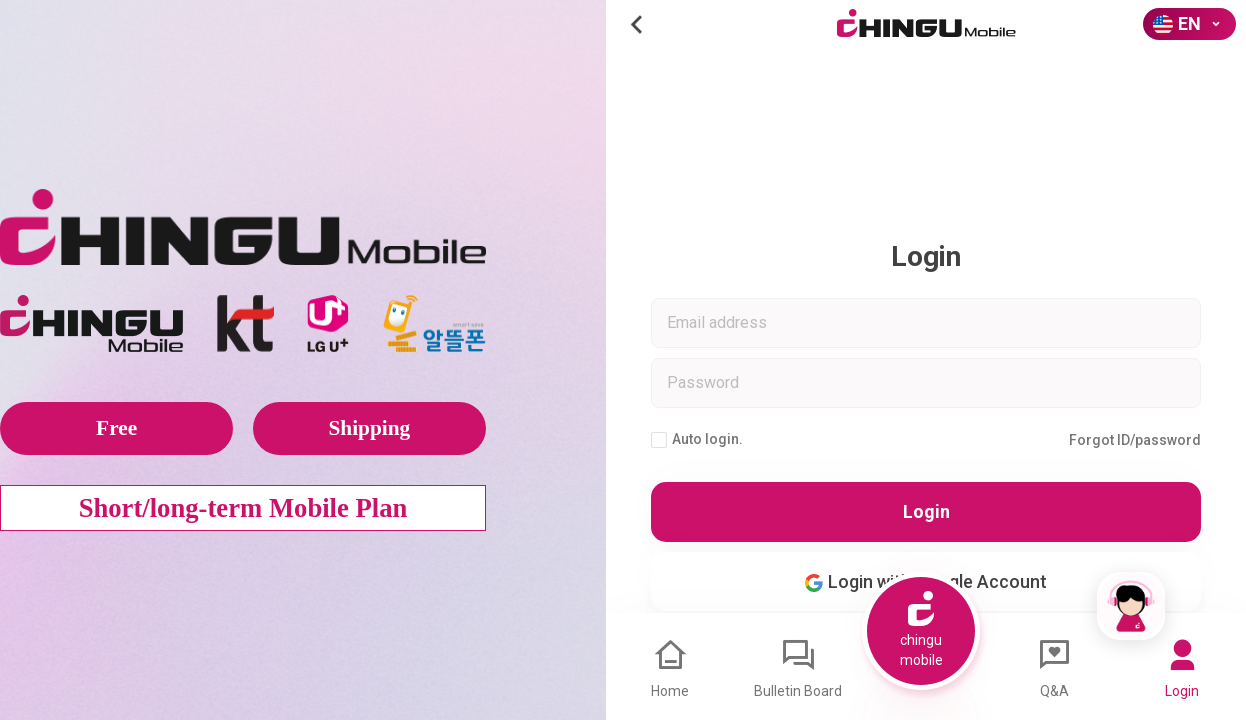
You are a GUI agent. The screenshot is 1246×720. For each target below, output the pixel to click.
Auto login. (697, 439)
